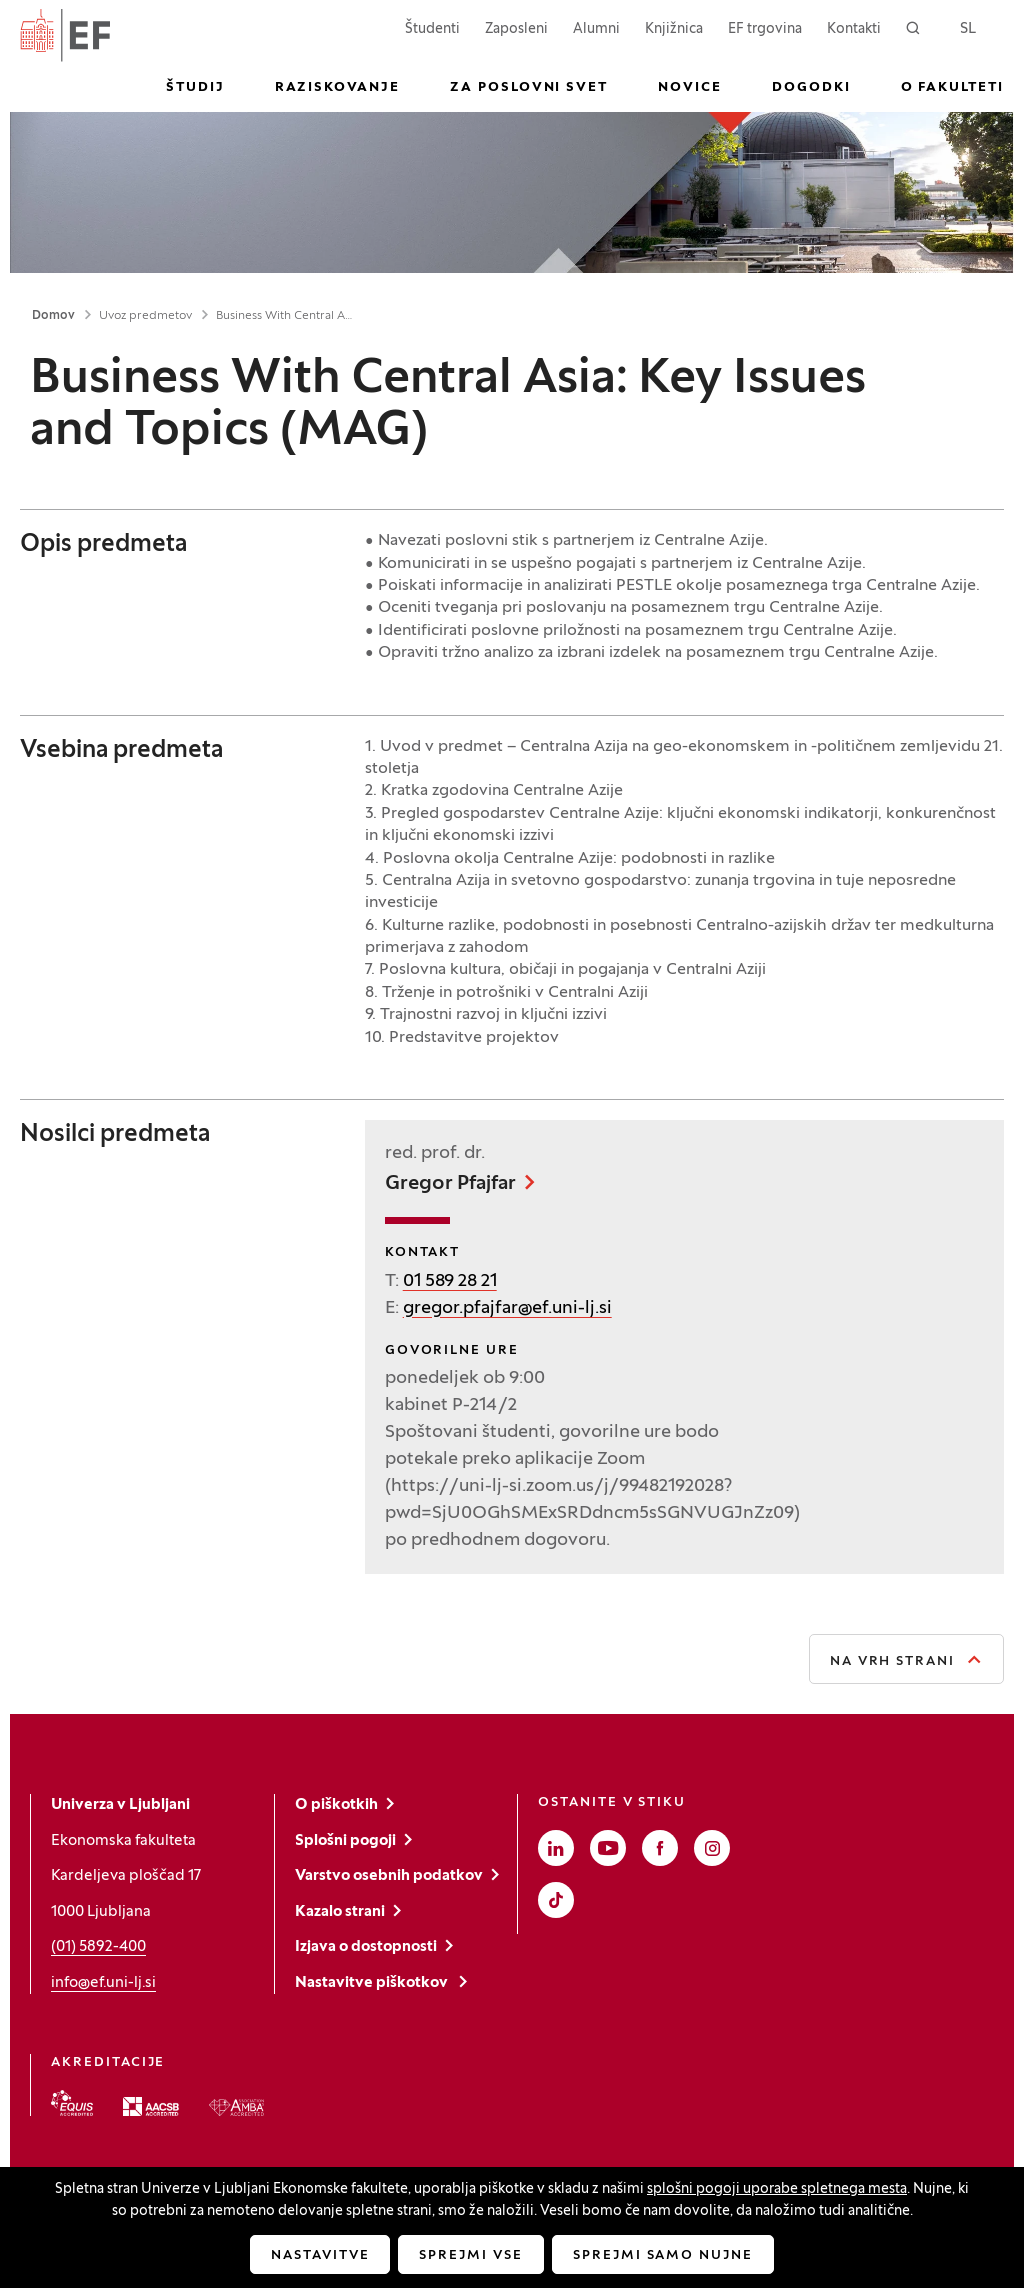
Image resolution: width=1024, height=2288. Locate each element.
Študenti (432, 27)
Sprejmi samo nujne (663, 2256)
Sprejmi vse (470, 2256)
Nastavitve (320, 2256)
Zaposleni (516, 27)
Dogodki (811, 88)
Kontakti (854, 29)
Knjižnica (674, 29)
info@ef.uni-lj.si (103, 1983)
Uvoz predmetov (145, 316)
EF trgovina (765, 27)
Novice (690, 88)
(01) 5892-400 (98, 1947)
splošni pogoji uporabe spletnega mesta (777, 2189)
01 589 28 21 (450, 1281)
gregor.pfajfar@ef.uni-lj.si (507, 1308)
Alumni (596, 29)
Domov (53, 316)
